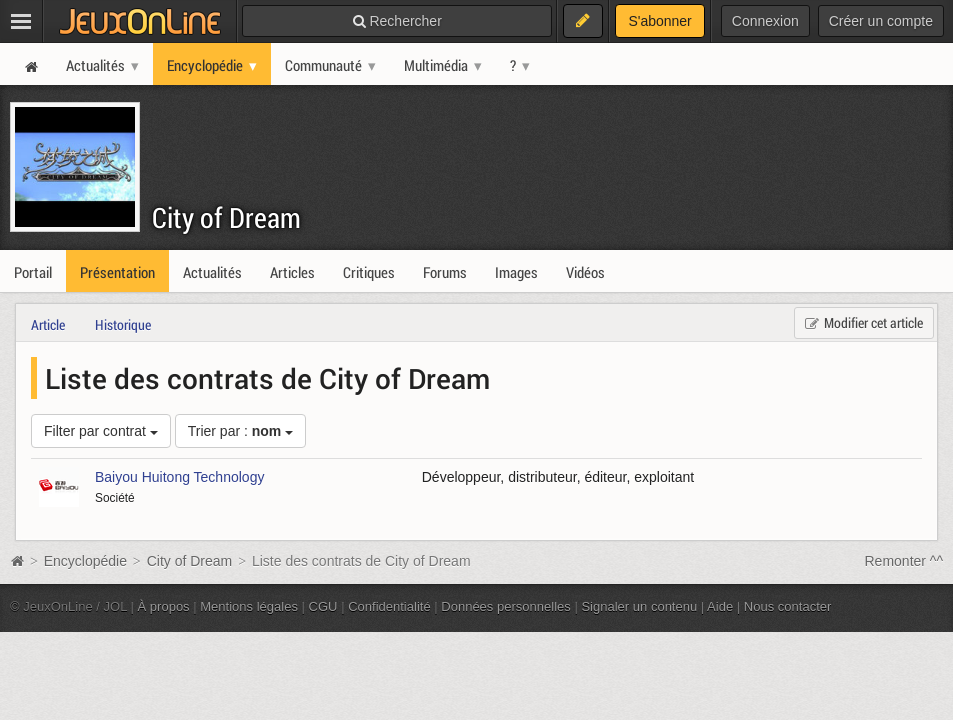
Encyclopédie (85, 561)
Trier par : (241, 431)
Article (48, 324)
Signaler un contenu (639, 606)
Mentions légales (249, 606)
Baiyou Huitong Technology (179, 477)
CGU (323, 606)
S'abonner (659, 21)
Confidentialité (389, 606)
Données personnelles (506, 606)
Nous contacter (788, 606)
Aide (720, 606)
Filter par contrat (101, 431)
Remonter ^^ (904, 561)
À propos (164, 606)
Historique (123, 324)
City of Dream (226, 217)
